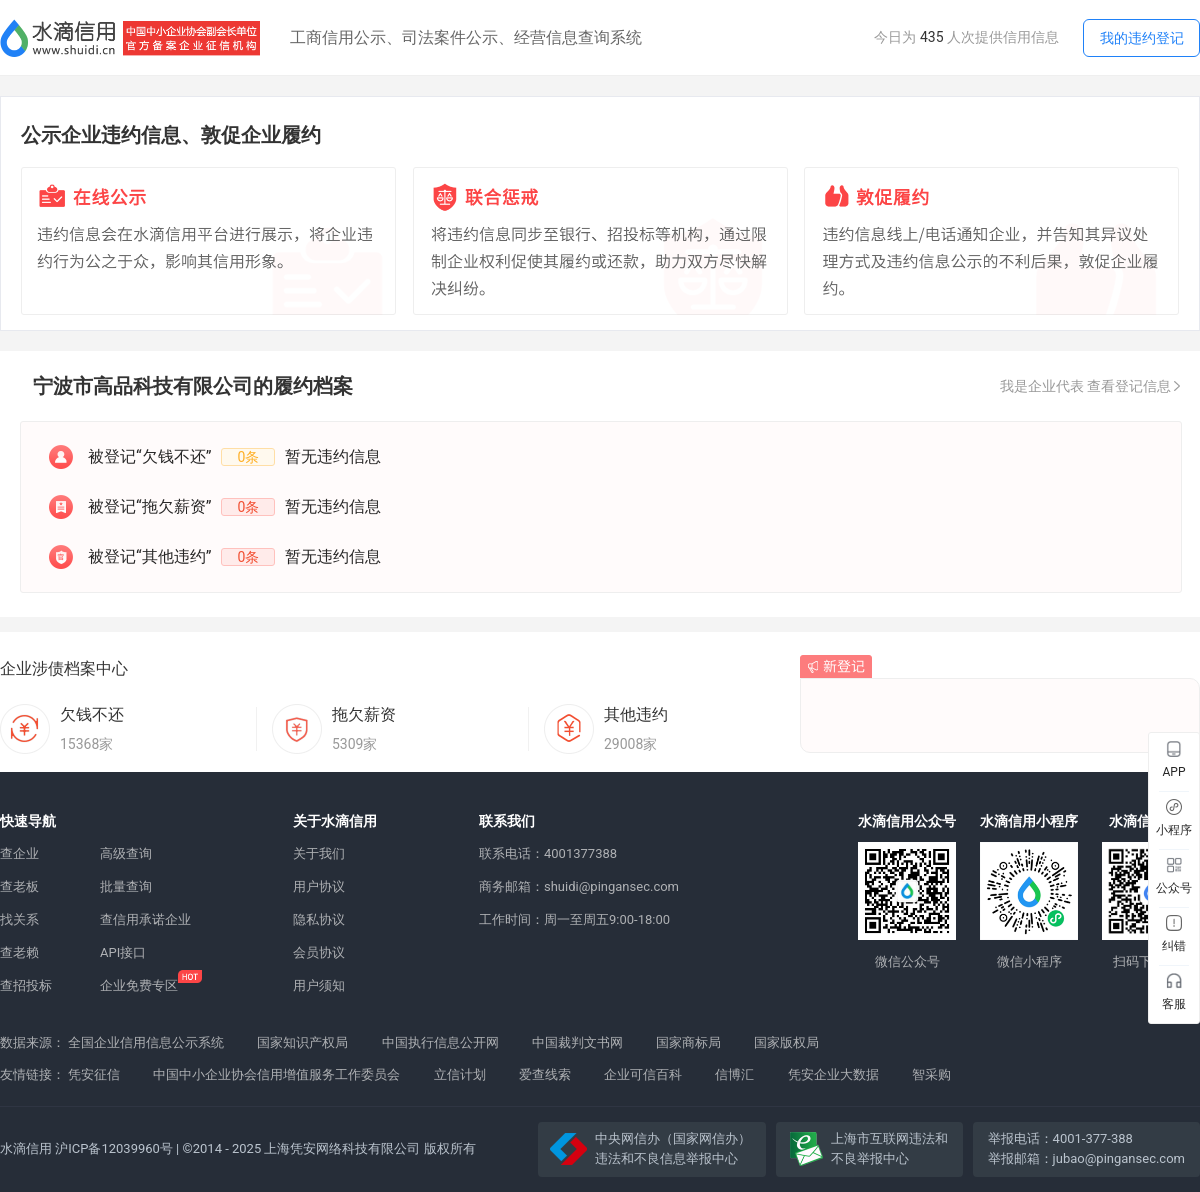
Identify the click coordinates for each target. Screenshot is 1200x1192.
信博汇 (734, 1074)
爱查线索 (545, 1074)
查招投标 (26, 985)
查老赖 (19, 952)
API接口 (123, 952)
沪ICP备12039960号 (114, 1148)
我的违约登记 (1142, 38)
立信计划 (460, 1074)
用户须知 (319, 985)
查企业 (19, 853)
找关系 (19, 919)
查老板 (19, 886)
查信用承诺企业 (145, 919)
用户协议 (319, 886)
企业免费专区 (139, 985)
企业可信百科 (643, 1074)
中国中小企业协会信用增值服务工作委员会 (276, 1074)
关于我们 (319, 853)
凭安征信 (94, 1074)
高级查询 (126, 853)
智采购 (931, 1074)
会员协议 (319, 952)
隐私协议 (319, 919)
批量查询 (126, 886)
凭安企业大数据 (833, 1074)
